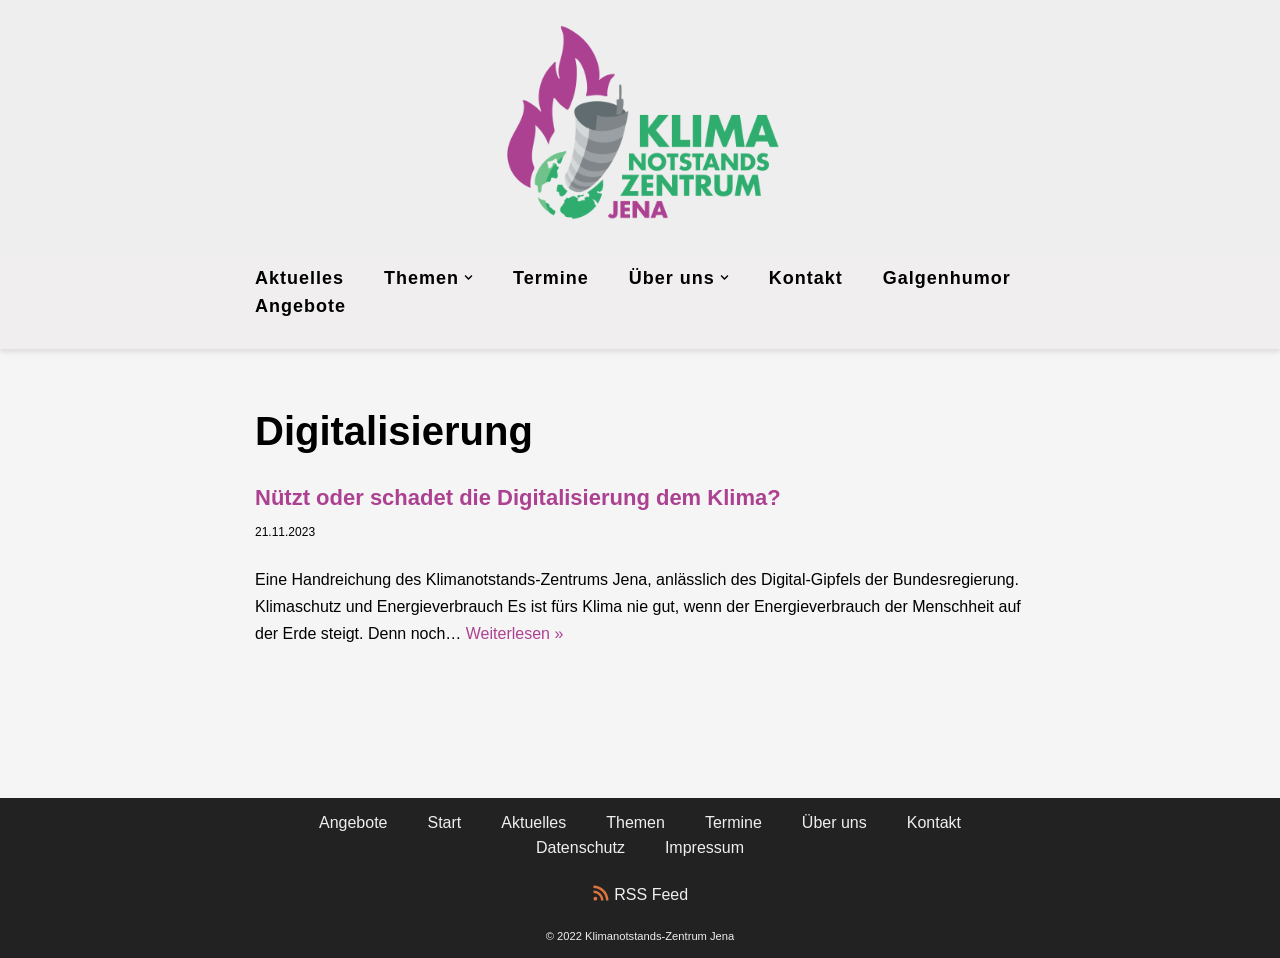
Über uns (834, 822)
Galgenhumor (947, 278)
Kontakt (806, 278)
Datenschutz (580, 847)
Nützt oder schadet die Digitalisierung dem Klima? (518, 497)
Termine (551, 278)
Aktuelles (299, 278)
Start (445, 822)
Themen (635, 822)
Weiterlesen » (515, 633)
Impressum (704, 847)
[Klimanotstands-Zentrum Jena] (640, 128)
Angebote (300, 306)
